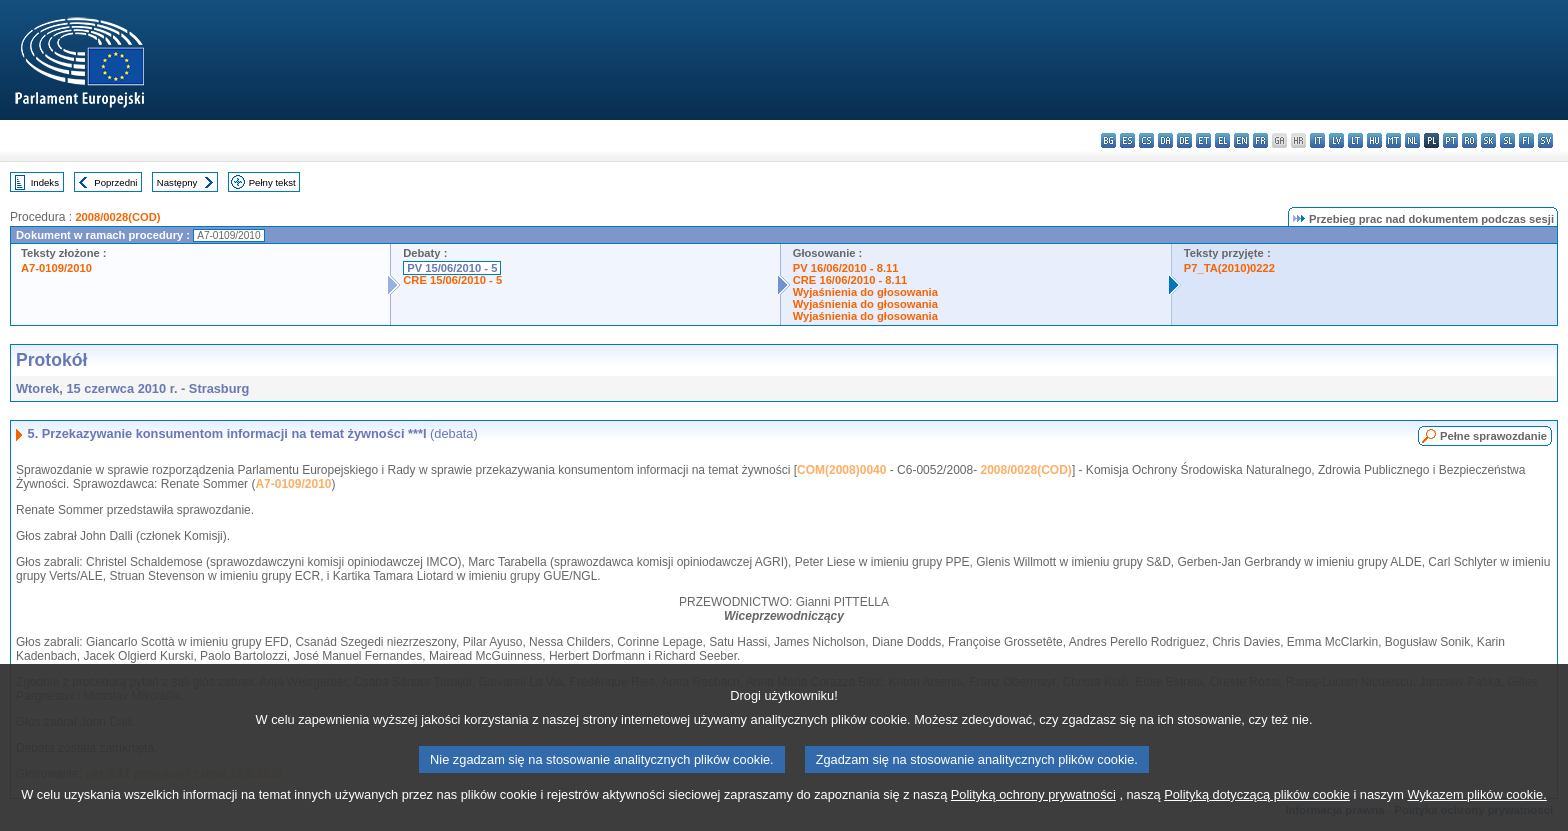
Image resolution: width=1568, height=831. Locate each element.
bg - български (1108, 140)
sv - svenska (1545, 140)
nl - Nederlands (1412, 140)
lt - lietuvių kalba (1355, 140)
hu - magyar (1374, 140)
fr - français (1260, 140)
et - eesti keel (1203, 140)
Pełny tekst (272, 182)
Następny (177, 182)
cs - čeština (1146, 140)
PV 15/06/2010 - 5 (452, 268)
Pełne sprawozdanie (1493, 436)
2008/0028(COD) (117, 217)
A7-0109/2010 (56, 268)
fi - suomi (1526, 140)
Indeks (45, 182)
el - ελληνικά (1222, 140)
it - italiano (1317, 140)
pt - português (1450, 140)
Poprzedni (115, 182)
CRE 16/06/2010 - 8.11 (850, 280)
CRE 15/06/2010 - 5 (452, 280)
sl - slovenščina (1507, 140)
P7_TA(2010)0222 (1229, 268)
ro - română (1469, 140)
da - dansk (1165, 140)
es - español (1127, 140)
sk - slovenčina (1488, 140)
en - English (1241, 140)
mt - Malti (1393, 140)
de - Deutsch (1184, 140)
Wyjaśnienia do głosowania (865, 292)
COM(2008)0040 (841, 470)
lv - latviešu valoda (1336, 140)
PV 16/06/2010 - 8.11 (846, 268)
